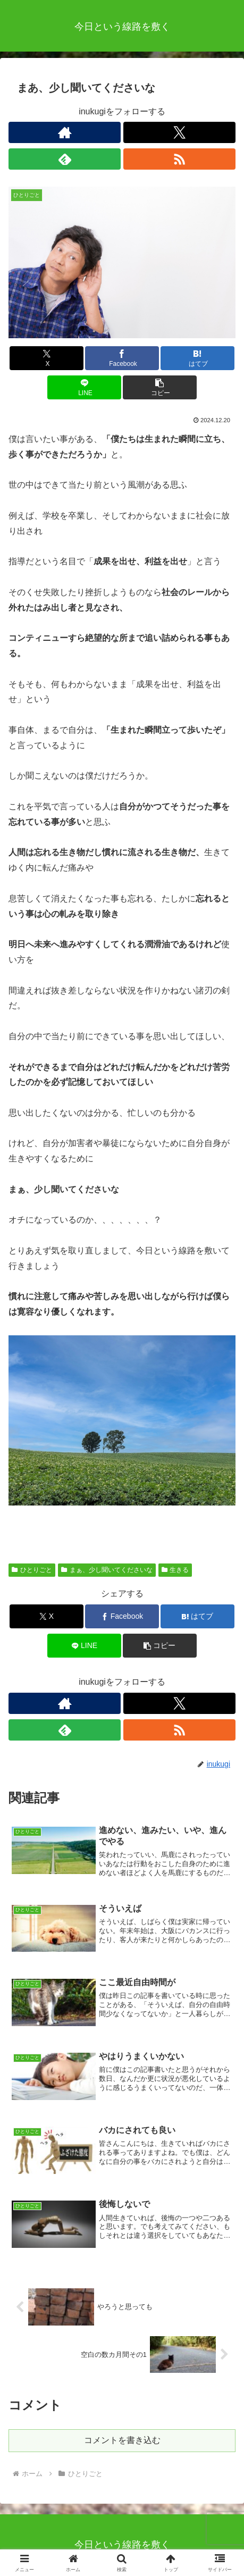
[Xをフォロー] (179, 132)
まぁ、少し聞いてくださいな (107, 1570)
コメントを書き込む (122, 2440)
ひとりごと (32, 1570)
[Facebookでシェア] (122, 358)
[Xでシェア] (46, 358)
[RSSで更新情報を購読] (179, 159)
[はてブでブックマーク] (197, 358)
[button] (160, 387)
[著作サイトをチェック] (65, 132)
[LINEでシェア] (84, 387)
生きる (175, 1570)
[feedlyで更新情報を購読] (65, 159)
